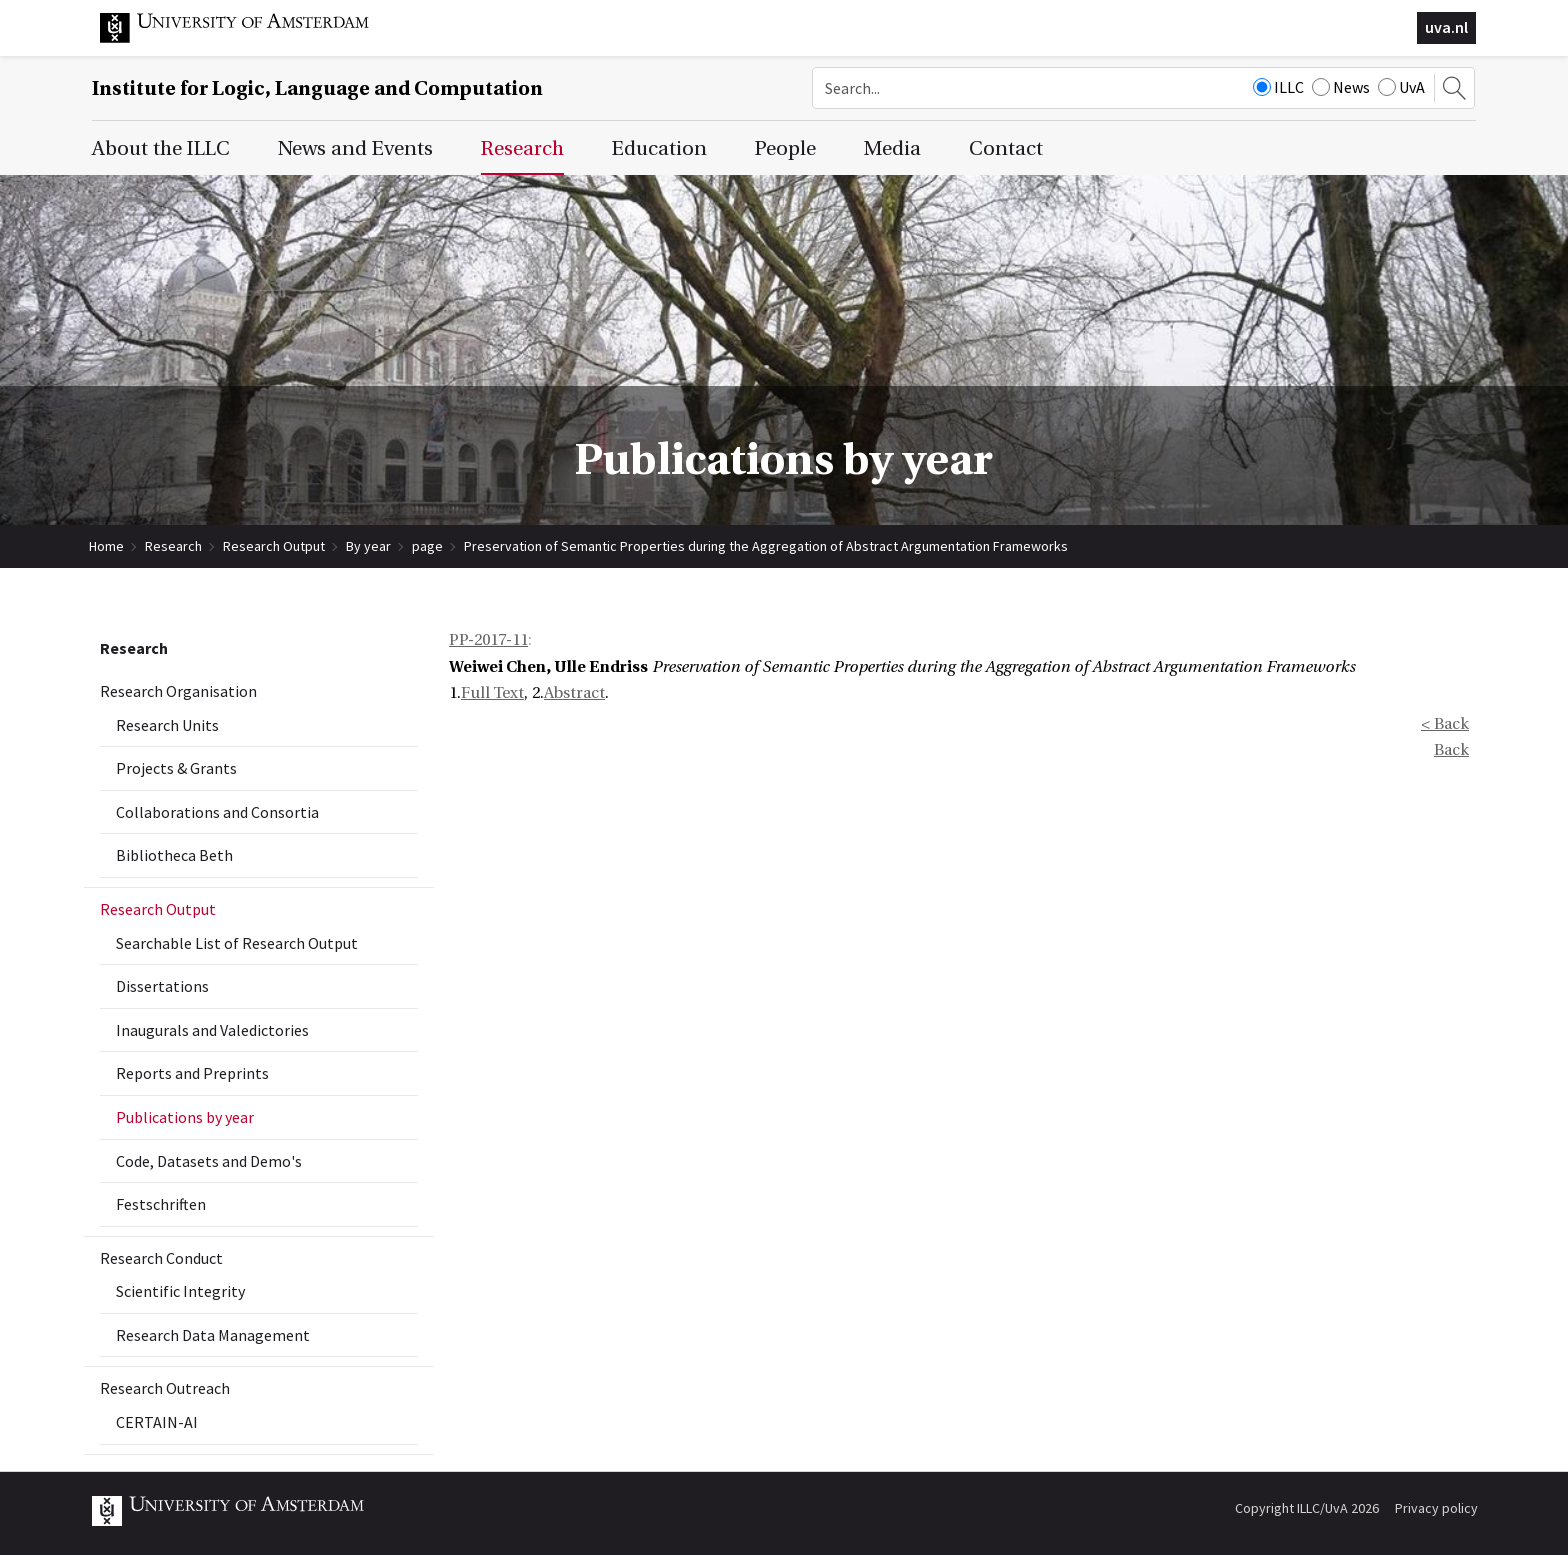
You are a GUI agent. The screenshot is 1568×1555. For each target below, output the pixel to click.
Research (173, 546)
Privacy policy (1436, 1508)
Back (1451, 750)
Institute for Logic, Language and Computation (317, 88)
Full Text (492, 693)
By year (368, 546)
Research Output (274, 546)
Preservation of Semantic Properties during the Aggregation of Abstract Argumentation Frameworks (766, 546)
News (1341, 87)
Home (106, 546)
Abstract (574, 693)
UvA (1401, 87)
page (427, 546)
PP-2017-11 (488, 640)
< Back (1445, 724)
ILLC (1278, 87)
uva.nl (1446, 27)
